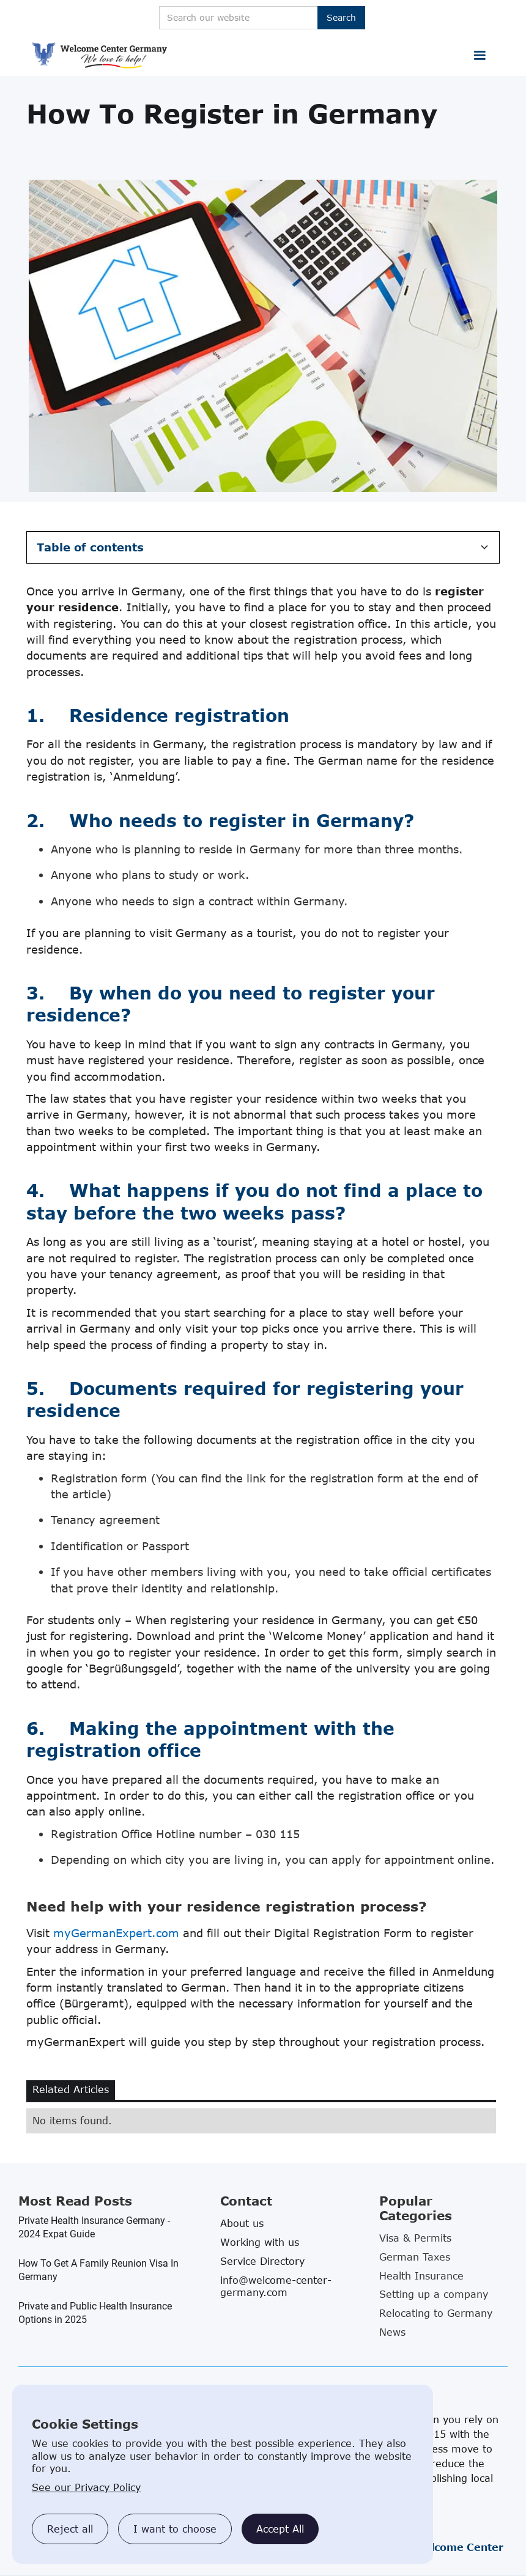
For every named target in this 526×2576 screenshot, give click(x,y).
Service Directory (262, 2261)
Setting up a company (433, 2294)
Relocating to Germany (435, 2313)
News (392, 2332)
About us (242, 2223)
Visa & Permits (415, 2237)
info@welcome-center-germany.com (276, 2286)
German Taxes (414, 2256)
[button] (479, 55)
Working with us (259, 2242)
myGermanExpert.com (116, 1933)
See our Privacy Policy (86, 2487)
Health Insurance (421, 2275)
